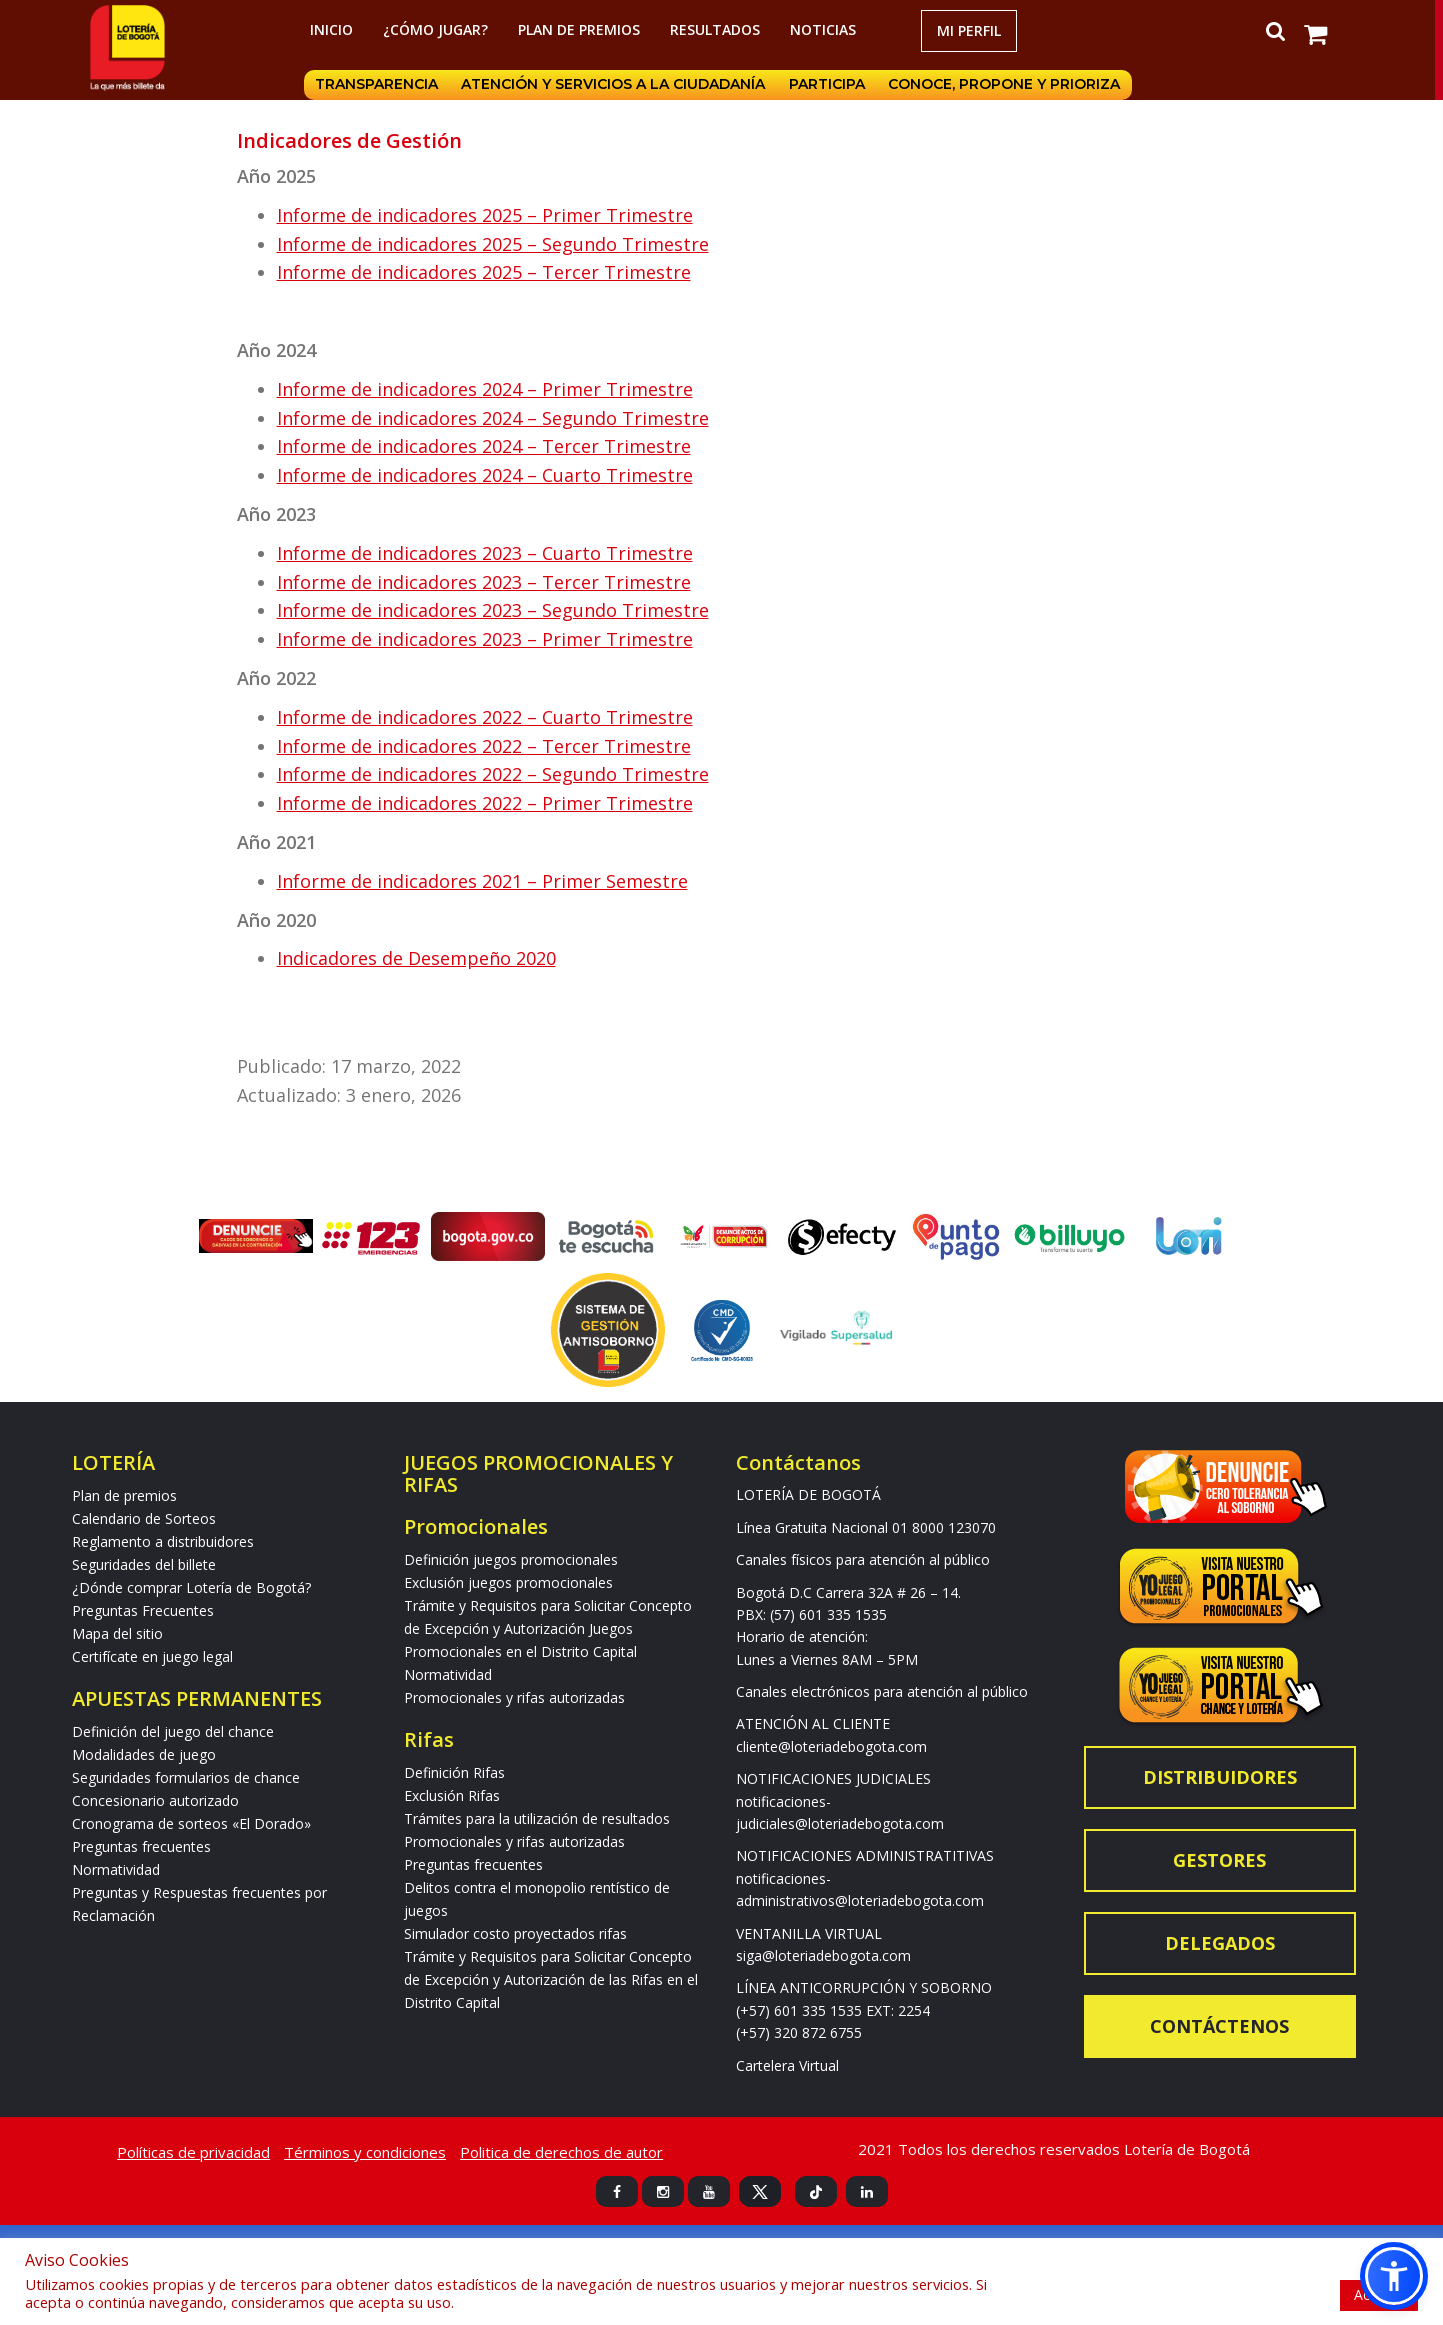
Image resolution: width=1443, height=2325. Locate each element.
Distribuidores (1220, 1777)
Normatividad (116, 1869)
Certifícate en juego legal (152, 1656)
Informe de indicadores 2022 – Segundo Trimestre (493, 774)
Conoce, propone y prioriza (1012, 85)
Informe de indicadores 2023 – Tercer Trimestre (484, 582)
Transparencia (376, 85)
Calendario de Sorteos (144, 1518)
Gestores (1219, 1860)
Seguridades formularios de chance (186, 1777)
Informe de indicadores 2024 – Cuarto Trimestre (485, 475)
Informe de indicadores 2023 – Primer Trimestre (485, 639)
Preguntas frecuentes (141, 1846)
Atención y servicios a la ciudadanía (616, 85)
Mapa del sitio (117, 1633)
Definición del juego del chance (173, 1731)
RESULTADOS (718, 29)
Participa (832, 85)
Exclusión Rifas (452, 1795)
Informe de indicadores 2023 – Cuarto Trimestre (485, 553)
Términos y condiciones (365, 2152)
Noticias (826, 29)
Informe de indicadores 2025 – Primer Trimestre (485, 215)
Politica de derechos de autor (561, 2152)
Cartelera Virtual (787, 2065)
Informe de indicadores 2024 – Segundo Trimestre (493, 418)
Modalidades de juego (144, 1754)
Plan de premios (582, 29)
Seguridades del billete (144, 1564)
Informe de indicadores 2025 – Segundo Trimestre (493, 244)
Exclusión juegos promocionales (508, 1582)
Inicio (334, 29)
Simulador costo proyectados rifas (515, 1933)
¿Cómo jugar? (438, 29)
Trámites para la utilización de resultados (537, 1818)
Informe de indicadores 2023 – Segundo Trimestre (493, 610)
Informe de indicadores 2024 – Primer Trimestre (485, 389)
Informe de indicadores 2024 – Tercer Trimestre (484, 446)
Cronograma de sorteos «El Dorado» (191, 1823)
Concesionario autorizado (155, 1800)
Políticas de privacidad (193, 2152)
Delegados (1220, 1943)
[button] (1394, 2276)
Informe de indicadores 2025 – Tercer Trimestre (484, 272)
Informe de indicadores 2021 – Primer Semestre (482, 881)
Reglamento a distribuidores (163, 1541)
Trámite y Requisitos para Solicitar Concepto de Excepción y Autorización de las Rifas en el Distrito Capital (551, 1979)
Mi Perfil (972, 30)
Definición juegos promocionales (511, 1559)
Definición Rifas (454, 1772)
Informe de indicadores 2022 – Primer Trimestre (485, 803)
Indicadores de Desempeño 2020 (416, 958)
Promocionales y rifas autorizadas (514, 1697)
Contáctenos (1219, 2026)
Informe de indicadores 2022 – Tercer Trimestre (484, 746)
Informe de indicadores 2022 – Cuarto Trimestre (485, 717)
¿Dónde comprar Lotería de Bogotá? (191, 1587)
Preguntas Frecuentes (143, 1610)
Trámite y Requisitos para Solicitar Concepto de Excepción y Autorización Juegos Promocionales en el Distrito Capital (548, 1628)
